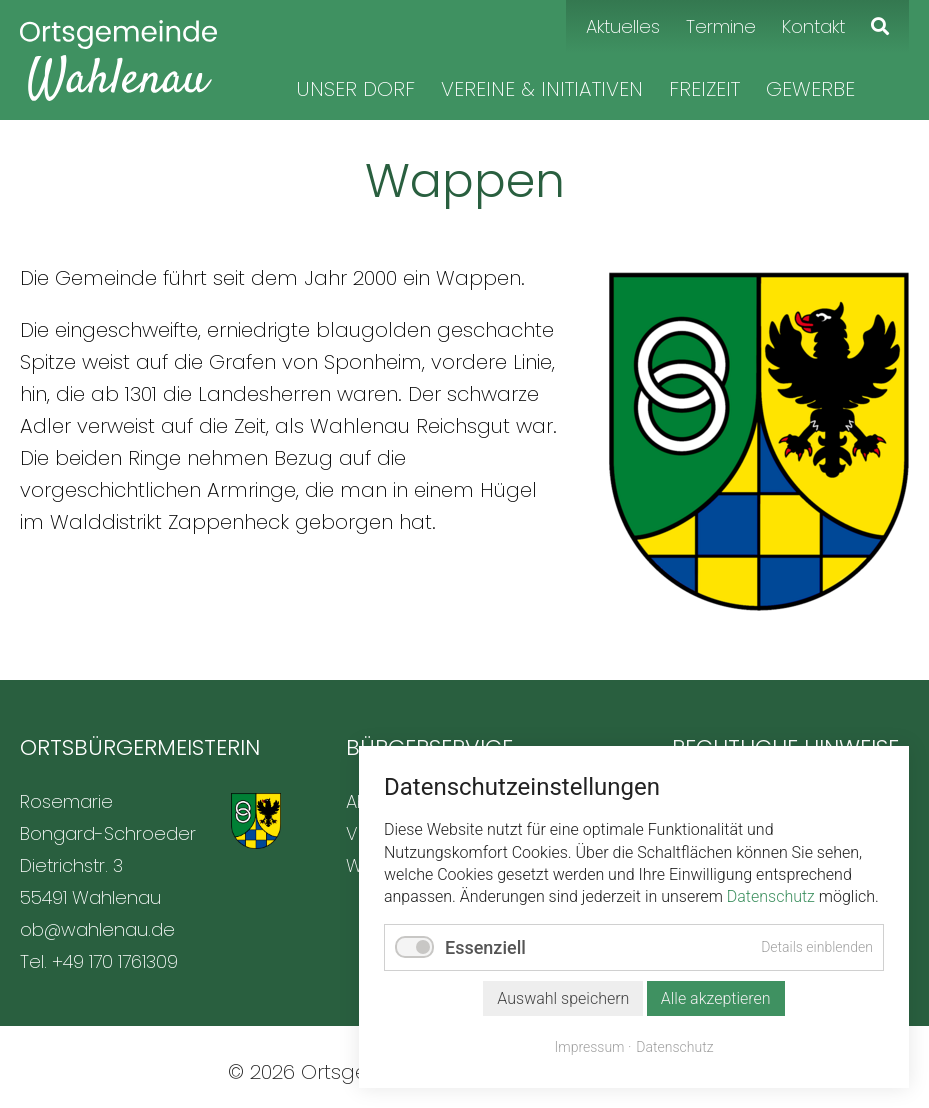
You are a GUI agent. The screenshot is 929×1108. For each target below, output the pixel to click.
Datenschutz (771, 896)
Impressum (590, 1047)
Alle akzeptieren (716, 998)
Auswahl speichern (563, 998)
